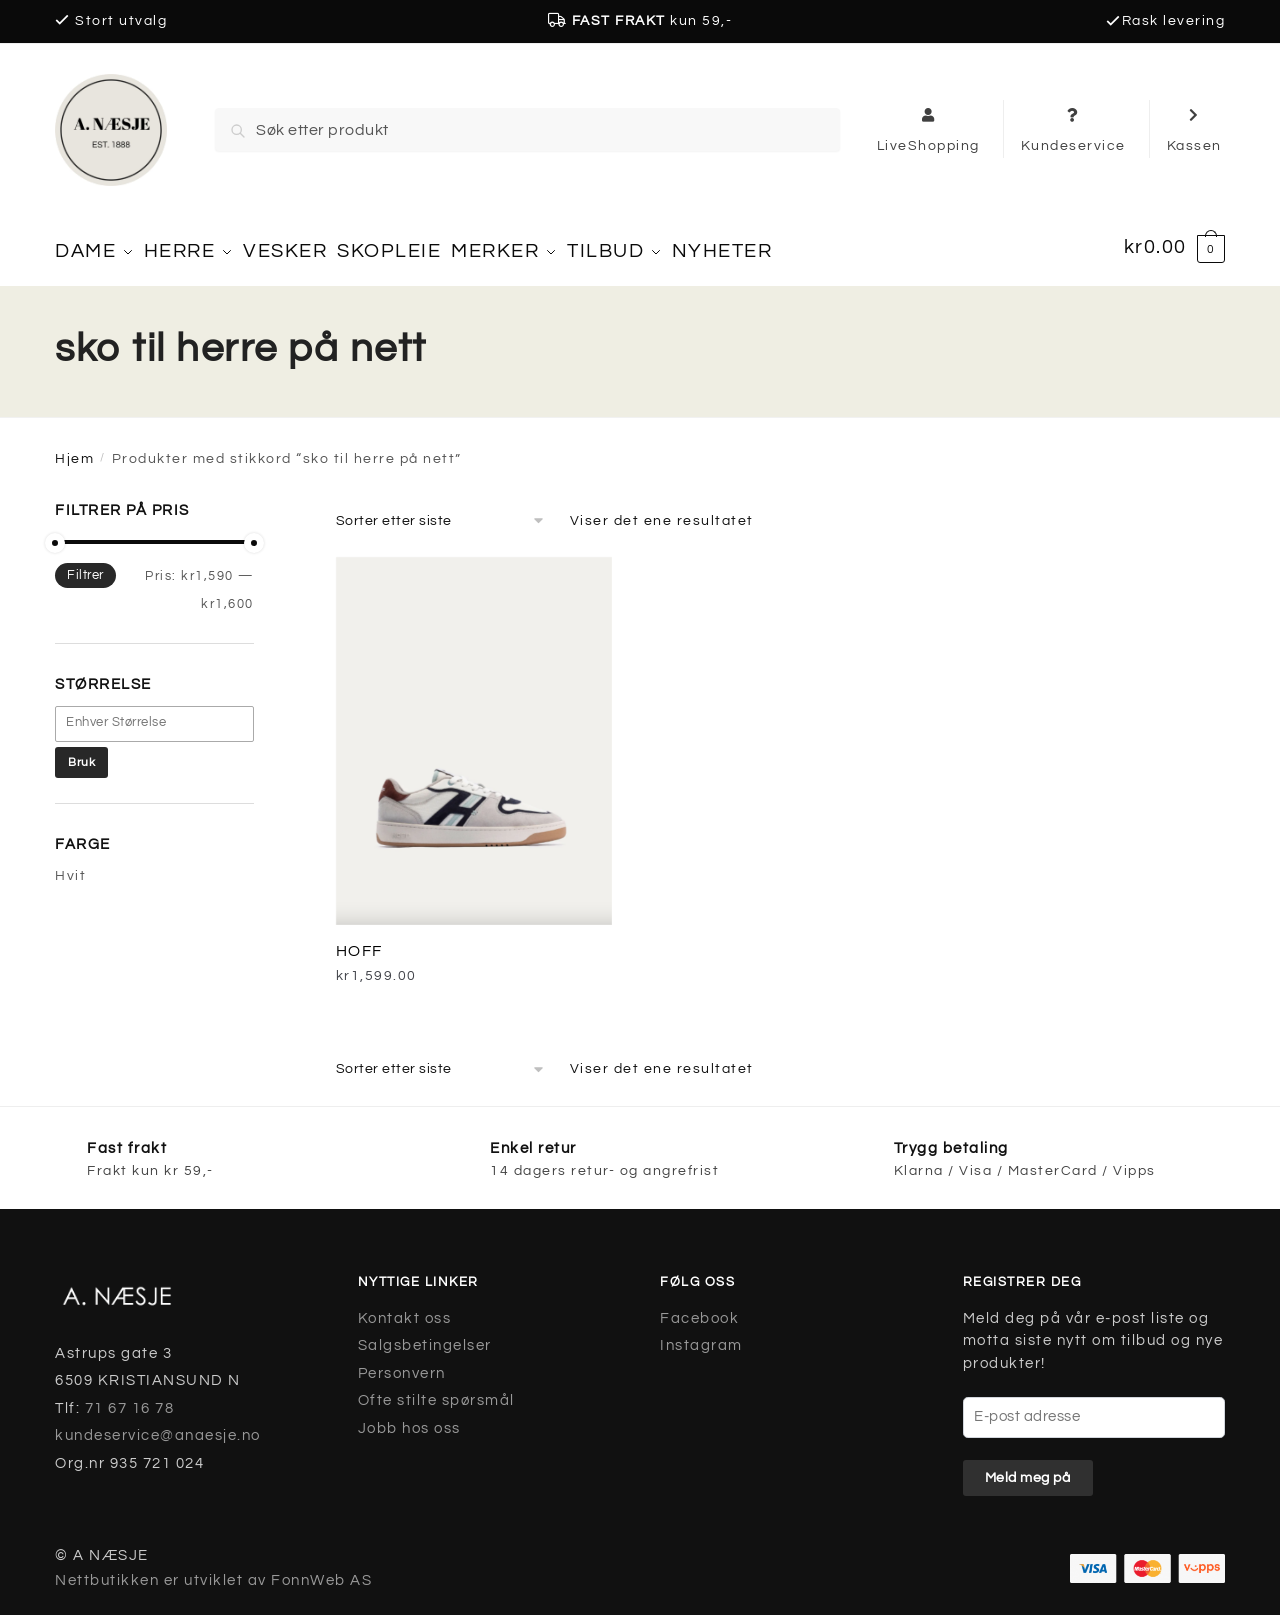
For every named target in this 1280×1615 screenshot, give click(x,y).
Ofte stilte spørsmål (436, 1391)
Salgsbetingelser (425, 1336)
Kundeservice (1073, 129)
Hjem (74, 450)
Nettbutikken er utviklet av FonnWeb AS (213, 1570)
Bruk (81, 752)
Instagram (701, 1336)
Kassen (1194, 129)
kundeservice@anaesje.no (158, 1426)
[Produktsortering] (441, 511)
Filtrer (85, 566)
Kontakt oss (405, 1308)
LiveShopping (928, 129)
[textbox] (164, 713)
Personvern (402, 1363)
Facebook (699, 1308)
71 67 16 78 (130, 1398)
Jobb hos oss (409, 1418)
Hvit (70, 867)
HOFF (359, 941)
